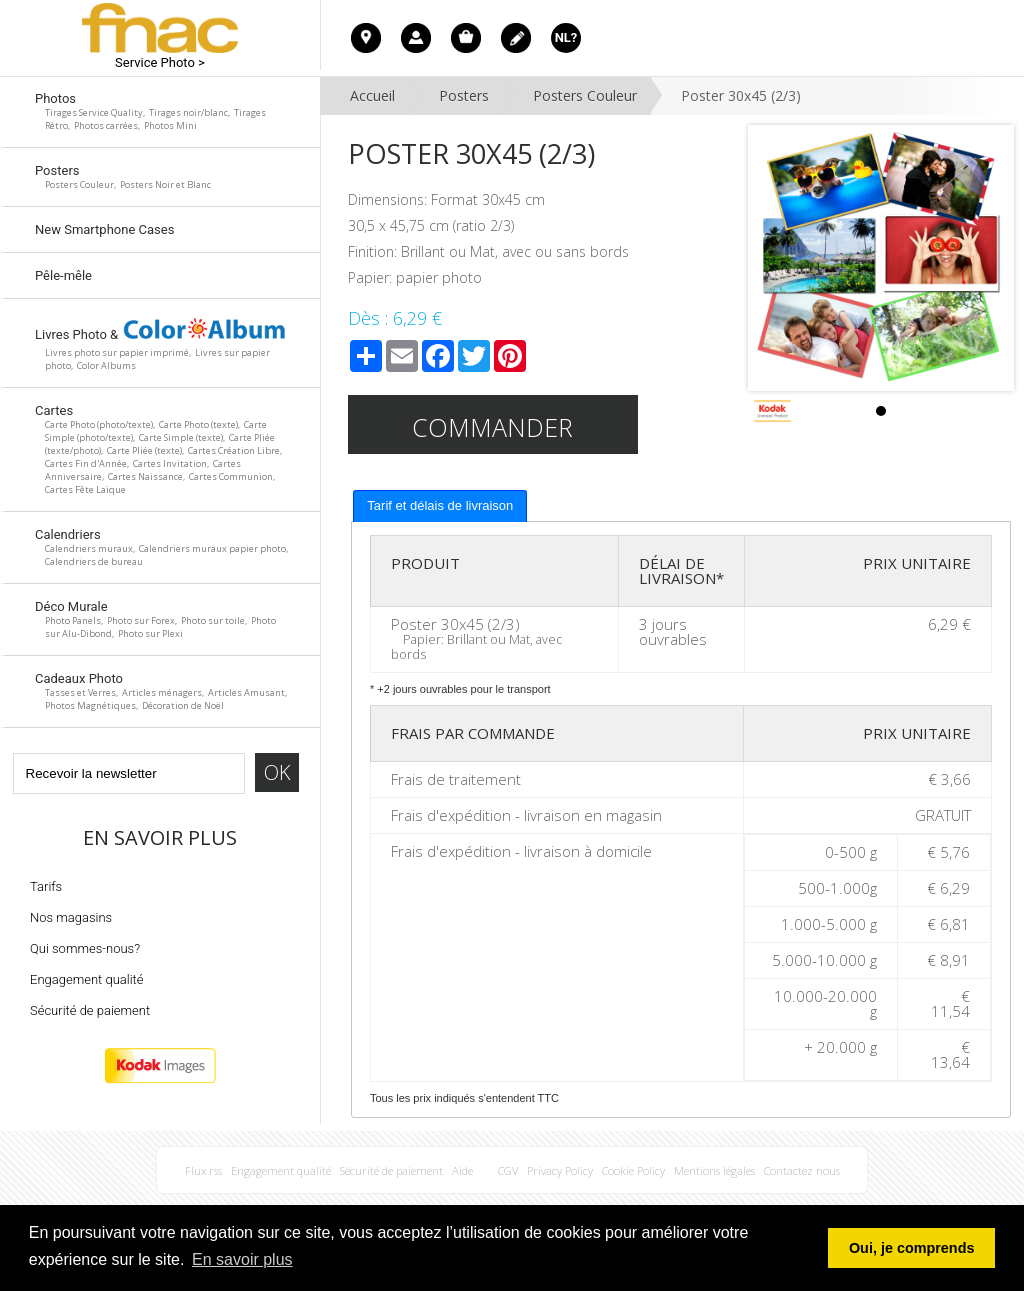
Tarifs (46, 886)
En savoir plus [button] (242, 1259)
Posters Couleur (585, 95)
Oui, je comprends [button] (912, 1248)
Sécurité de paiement (90, 1010)
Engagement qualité (87, 979)
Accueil (372, 95)
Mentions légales (714, 1170)
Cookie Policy (633, 1170)
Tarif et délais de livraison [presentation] (440, 505)
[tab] (440, 506)
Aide (462, 1170)
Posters (464, 95)
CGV (508, 1170)
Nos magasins (71, 917)
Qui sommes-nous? (85, 948)
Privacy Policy (560, 1170)
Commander (492, 427)
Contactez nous (802, 1170)
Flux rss (203, 1170)
